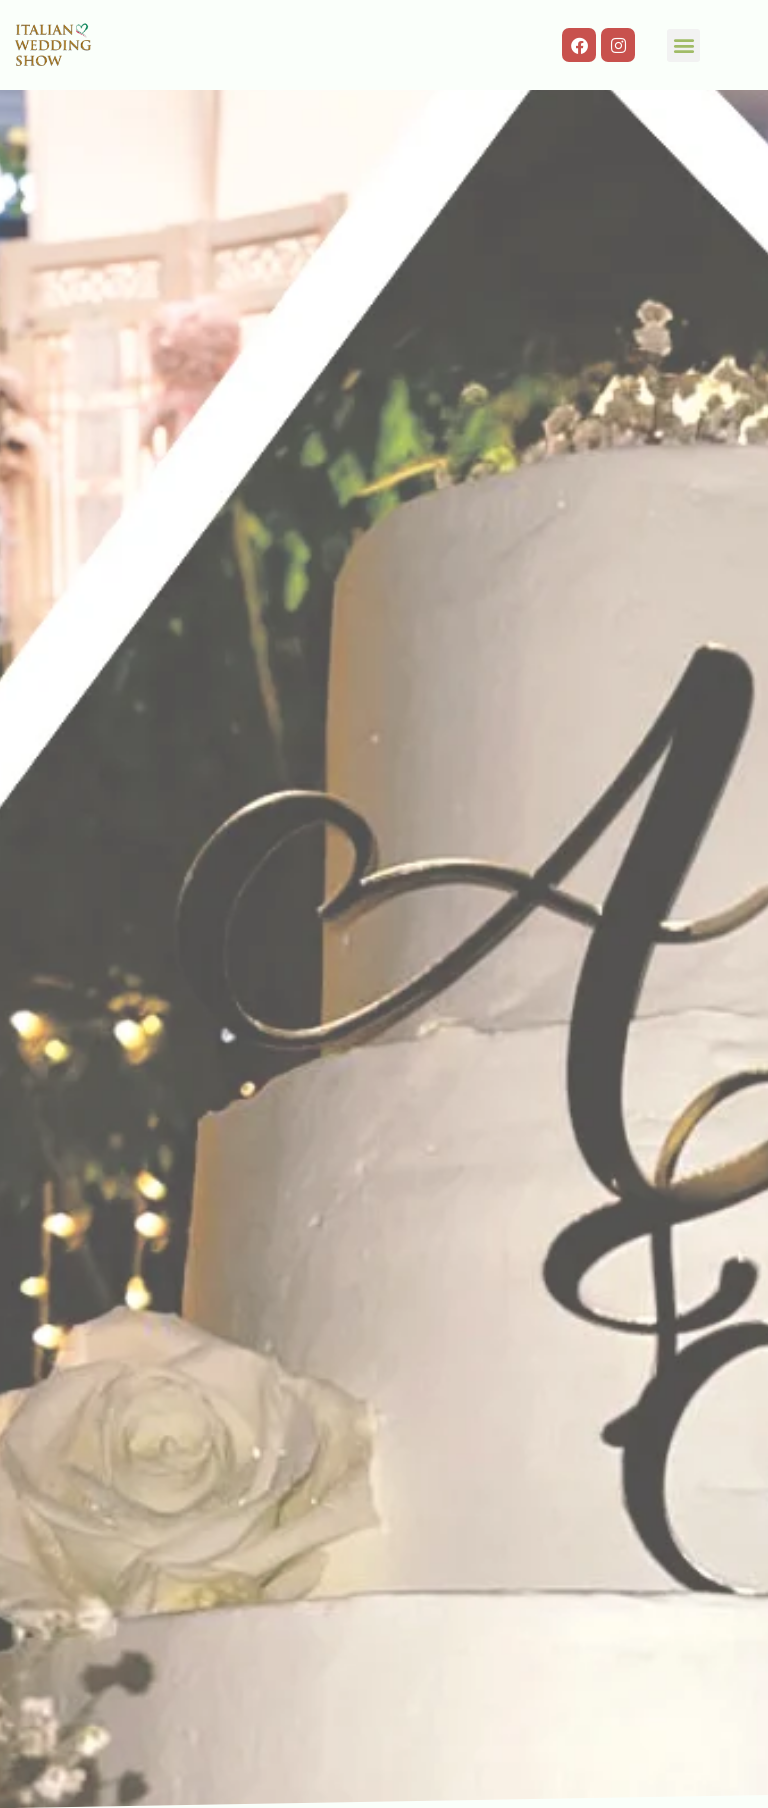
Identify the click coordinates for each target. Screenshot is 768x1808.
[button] (683, 45)
